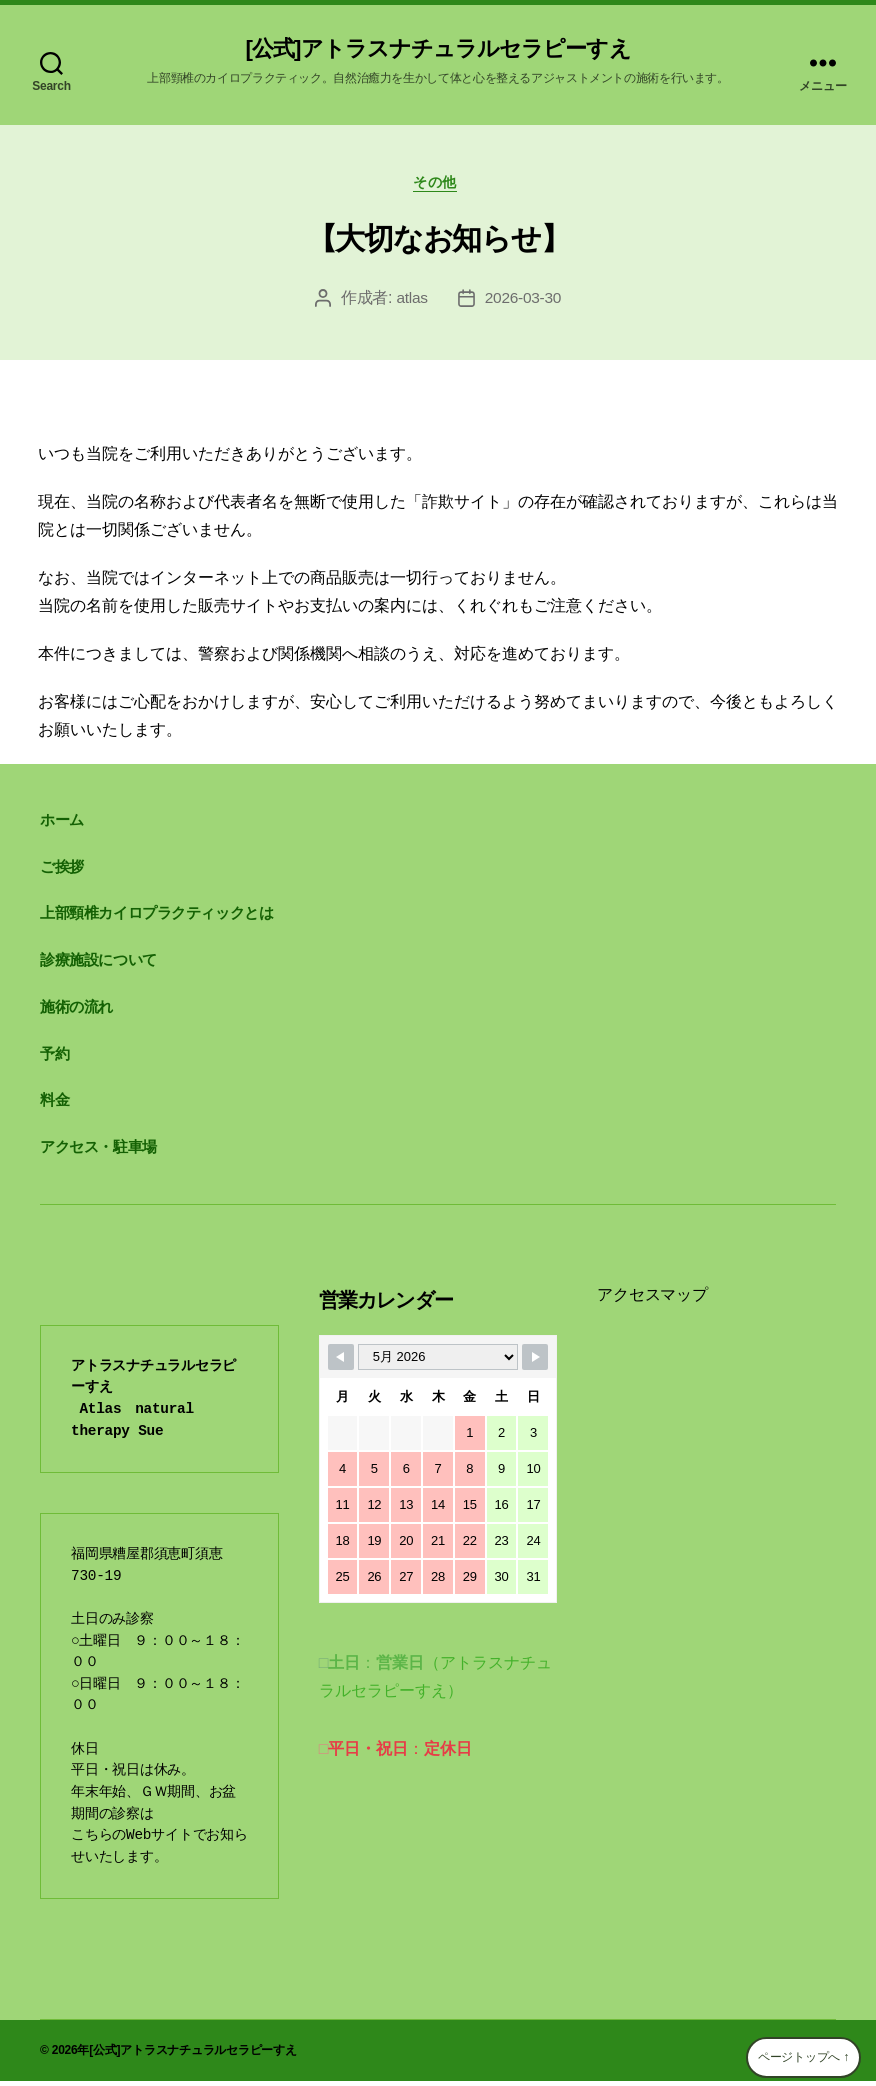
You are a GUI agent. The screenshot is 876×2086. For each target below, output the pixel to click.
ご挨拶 (62, 871)
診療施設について (98, 964)
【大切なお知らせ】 (438, 243)
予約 (54, 1058)
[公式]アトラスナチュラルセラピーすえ (437, 50)
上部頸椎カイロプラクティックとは (156, 917)
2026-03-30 (523, 302)
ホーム (62, 824)
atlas (410, 302)
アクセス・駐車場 (98, 1151)
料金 (54, 1104)
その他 (438, 185)
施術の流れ (76, 1011)
